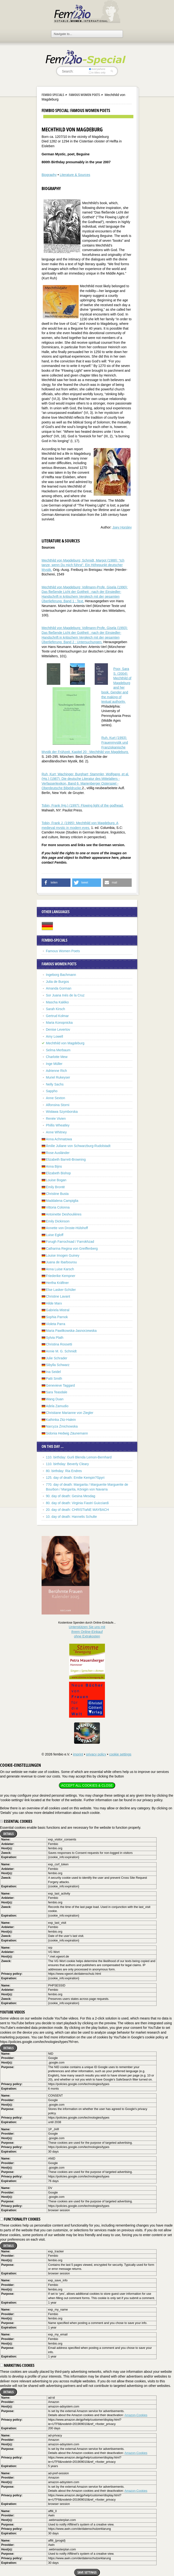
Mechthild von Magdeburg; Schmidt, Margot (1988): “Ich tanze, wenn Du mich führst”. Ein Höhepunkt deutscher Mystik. (83, 565)
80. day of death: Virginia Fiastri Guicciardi (77, 1503)
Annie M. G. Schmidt (61, 1351)
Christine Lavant (58, 1296)
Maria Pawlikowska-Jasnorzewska (71, 1331)
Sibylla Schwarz (58, 1365)
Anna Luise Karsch (60, 1269)
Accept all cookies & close (87, 1785)
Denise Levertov (58, 1029)
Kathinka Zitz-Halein (61, 1420)
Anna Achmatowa (59, 1139)
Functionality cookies (20, 2219)
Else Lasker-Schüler (61, 1290)
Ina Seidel (53, 1372)
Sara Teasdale (56, 1392)
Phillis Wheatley (58, 1125)
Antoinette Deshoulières (64, 1214)
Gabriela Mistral (57, 1310)
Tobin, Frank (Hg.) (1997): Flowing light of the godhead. (83, 805)
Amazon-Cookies (136, 2415)
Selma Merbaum (58, 1050)
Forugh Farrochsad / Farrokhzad (70, 1241)
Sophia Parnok (57, 1317)
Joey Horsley (122, 527)
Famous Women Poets (84, 94)
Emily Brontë (55, 1187)
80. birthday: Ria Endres (64, 1471)
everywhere (97, 68)
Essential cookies (16, 1821)
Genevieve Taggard (60, 1385)
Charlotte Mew (56, 1057)
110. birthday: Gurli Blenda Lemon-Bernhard (79, 1457)
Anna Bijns (54, 1166)
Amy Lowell (54, 1036)
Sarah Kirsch (55, 1009)
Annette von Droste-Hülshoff (67, 1228)
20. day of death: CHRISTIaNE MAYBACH (77, 1510)
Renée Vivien (56, 1118)
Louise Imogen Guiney (62, 1255)
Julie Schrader (56, 1358)
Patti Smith (54, 1378)
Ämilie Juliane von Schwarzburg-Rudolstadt (78, 1146)
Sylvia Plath (54, 1337)
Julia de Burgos (57, 982)
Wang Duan (54, 1399)
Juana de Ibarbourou (61, 1262)
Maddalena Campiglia (62, 1201)
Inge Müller (54, 1064)
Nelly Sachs (55, 1084)
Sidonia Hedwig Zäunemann (67, 1433)
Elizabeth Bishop (58, 1173)
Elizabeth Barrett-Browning (66, 1159)
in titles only (97, 72)
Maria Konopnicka (59, 1022)
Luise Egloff (54, 1235)
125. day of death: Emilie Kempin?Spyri (75, 1477)
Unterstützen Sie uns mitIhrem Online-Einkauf (87, 1631)
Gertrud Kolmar (57, 1016)
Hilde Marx (54, 1303)
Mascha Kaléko (57, 1002)
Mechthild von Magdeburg (65, 1043)
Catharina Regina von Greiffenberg (72, 1248)
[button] (56, 882)
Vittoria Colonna (58, 1207)
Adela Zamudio (57, 1406)
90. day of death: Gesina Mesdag (70, 1496)
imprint (78, 1754)
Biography (49, 175)
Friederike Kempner (60, 1276)
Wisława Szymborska (62, 1112)
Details (8, 1833)
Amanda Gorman (58, 988)
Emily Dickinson (58, 1221)
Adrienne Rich (56, 1071)
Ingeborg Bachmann (61, 975)
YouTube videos (12, 2012)
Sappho (51, 1091)
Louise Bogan (56, 1180)
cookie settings (120, 1754)
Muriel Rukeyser (58, 1077)
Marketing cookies (17, 2365)
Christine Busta (57, 1194)
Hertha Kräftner (57, 1283)
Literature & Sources (75, 175)
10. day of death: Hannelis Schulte (71, 1517)
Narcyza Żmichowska (62, 1426)
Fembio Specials (53, 94)
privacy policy (96, 1754)
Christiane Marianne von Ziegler (69, 1413)
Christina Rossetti (59, 1344)
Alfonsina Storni (57, 1105)
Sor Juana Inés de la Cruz (65, 995)
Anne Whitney (56, 1132)
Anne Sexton (55, 1098)
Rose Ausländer (58, 1153)
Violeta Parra (55, 1324)
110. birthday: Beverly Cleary (67, 1464)
